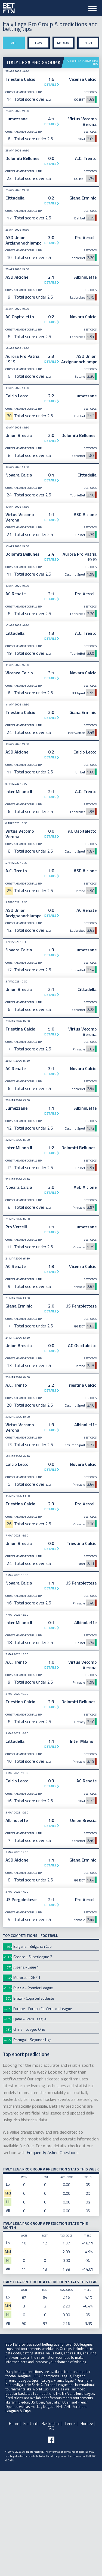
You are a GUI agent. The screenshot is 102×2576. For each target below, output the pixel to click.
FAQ (51, 2533)
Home (14, 2529)
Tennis (70, 2529)
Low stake (38, 44)
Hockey (87, 2529)
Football (30, 2529)
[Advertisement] (51, 105)
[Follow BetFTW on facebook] (51, 2545)
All (13, 42)
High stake (88, 44)
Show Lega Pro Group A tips (82, 167)
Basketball (51, 2529)
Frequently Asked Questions (53, 2257)
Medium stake (63, 44)
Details (50, 189)
